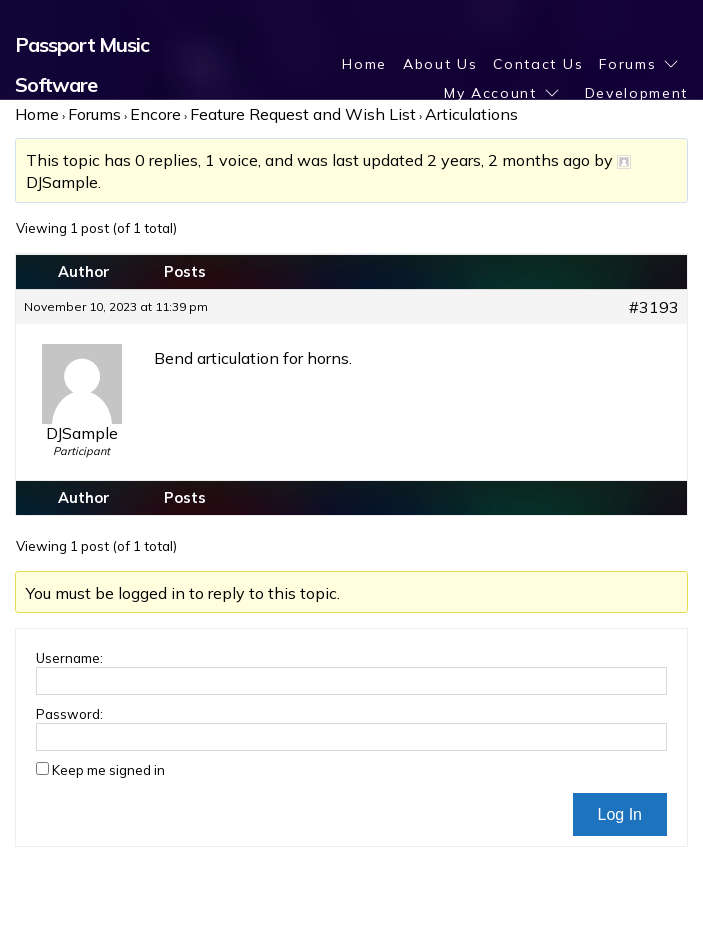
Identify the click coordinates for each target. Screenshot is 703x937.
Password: (69, 714)
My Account (490, 93)
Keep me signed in (108, 770)
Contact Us (538, 64)
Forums (627, 64)
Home (364, 64)
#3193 (654, 307)
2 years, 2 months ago (508, 160)
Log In (620, 814)
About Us (440, 64)
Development (636, 93)
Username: (69, 658)
